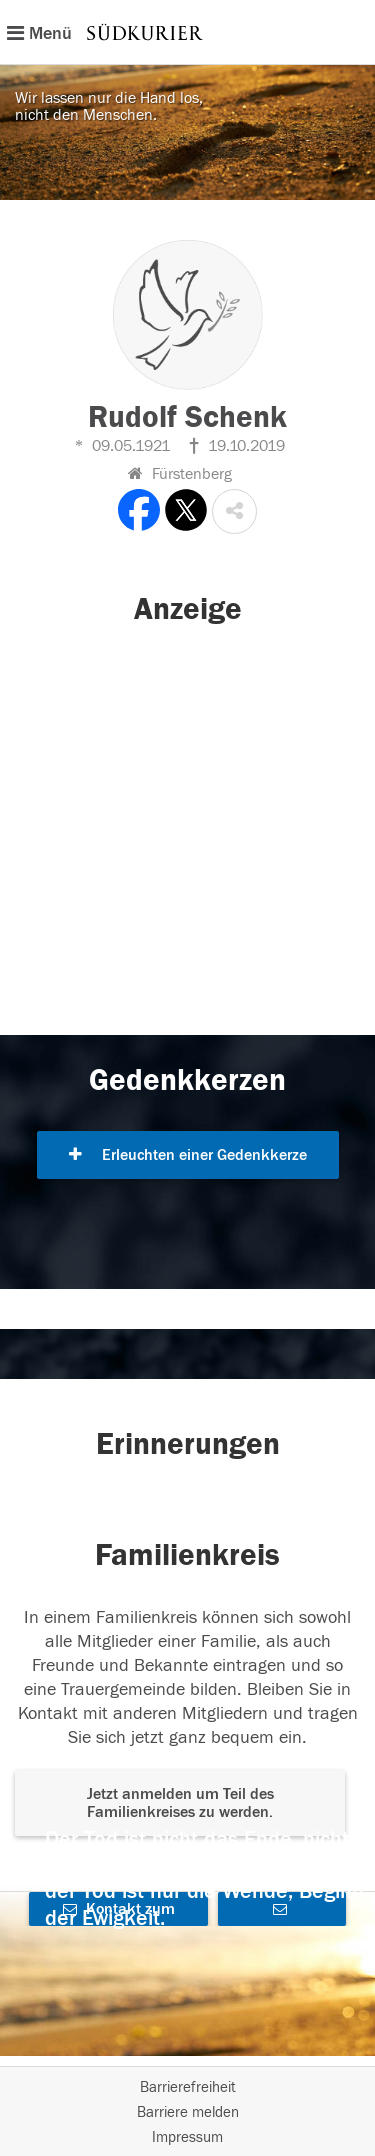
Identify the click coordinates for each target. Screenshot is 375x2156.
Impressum (187, 2137)
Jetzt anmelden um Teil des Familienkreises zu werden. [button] (180, 1803)
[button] (234, 511)
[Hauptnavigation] (187, 32)
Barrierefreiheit (188, 2087)
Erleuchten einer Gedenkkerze (188, 1155)
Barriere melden (188, 2112)
